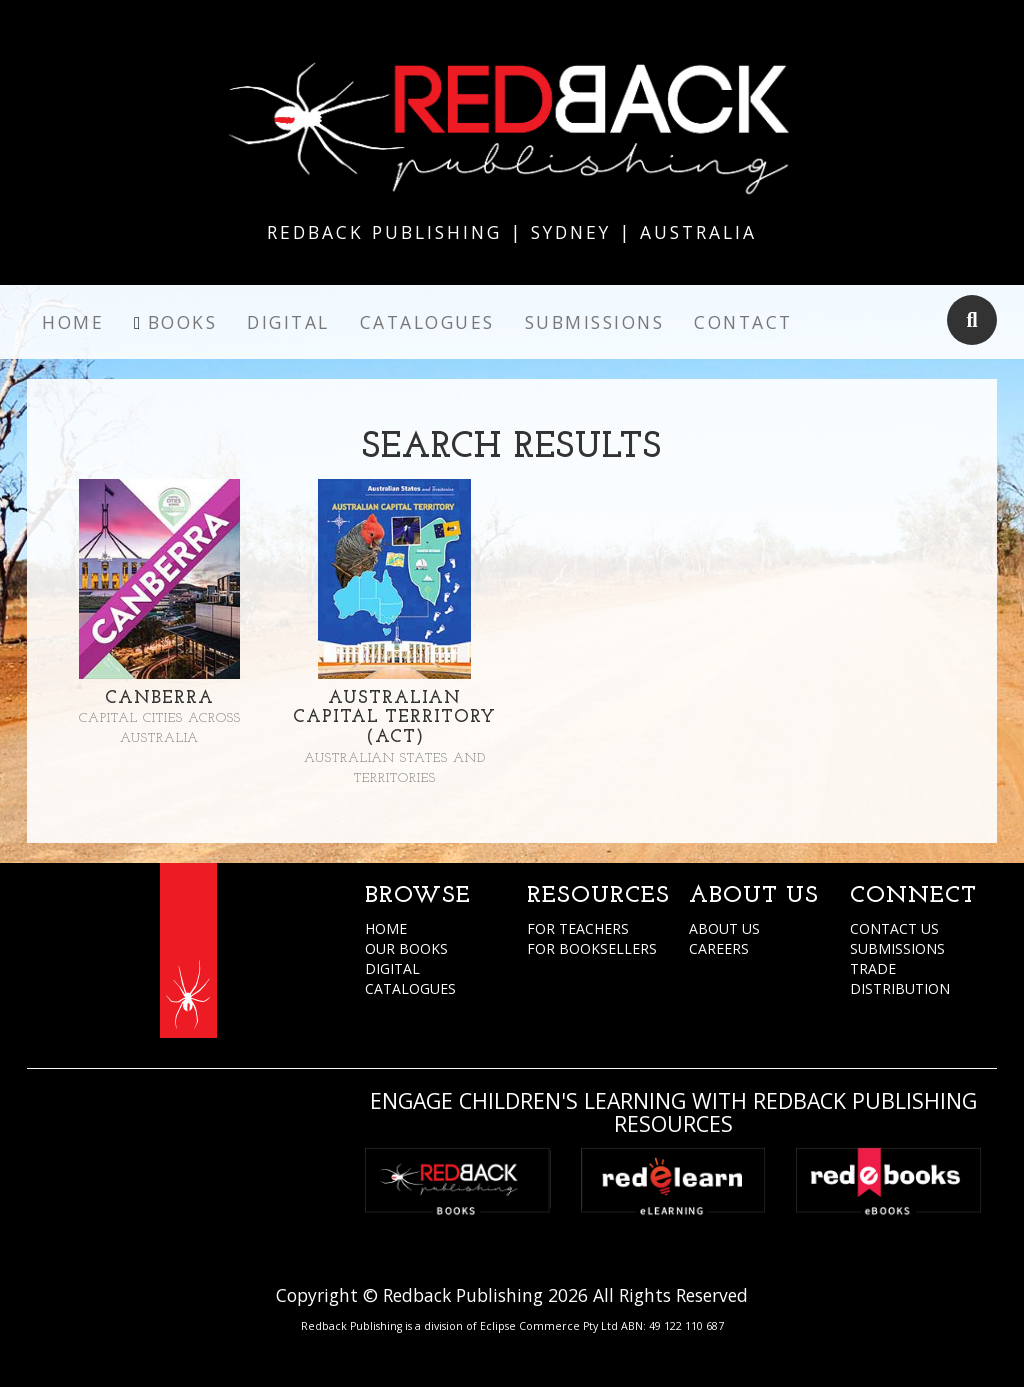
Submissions (595, 322)
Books (183, 322)
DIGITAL (392, 968)
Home (73, 322)
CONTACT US (894, 928)
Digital (288, 322)
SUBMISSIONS (897, 948)
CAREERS (719, 948)
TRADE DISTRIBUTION (900, 978)
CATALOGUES (410, 988)
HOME (386, 928)
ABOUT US (724, 928)
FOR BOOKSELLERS (592, 948)
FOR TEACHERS (578, 928)
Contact (743, 322)
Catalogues (427, 322)
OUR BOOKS (406, 948)
